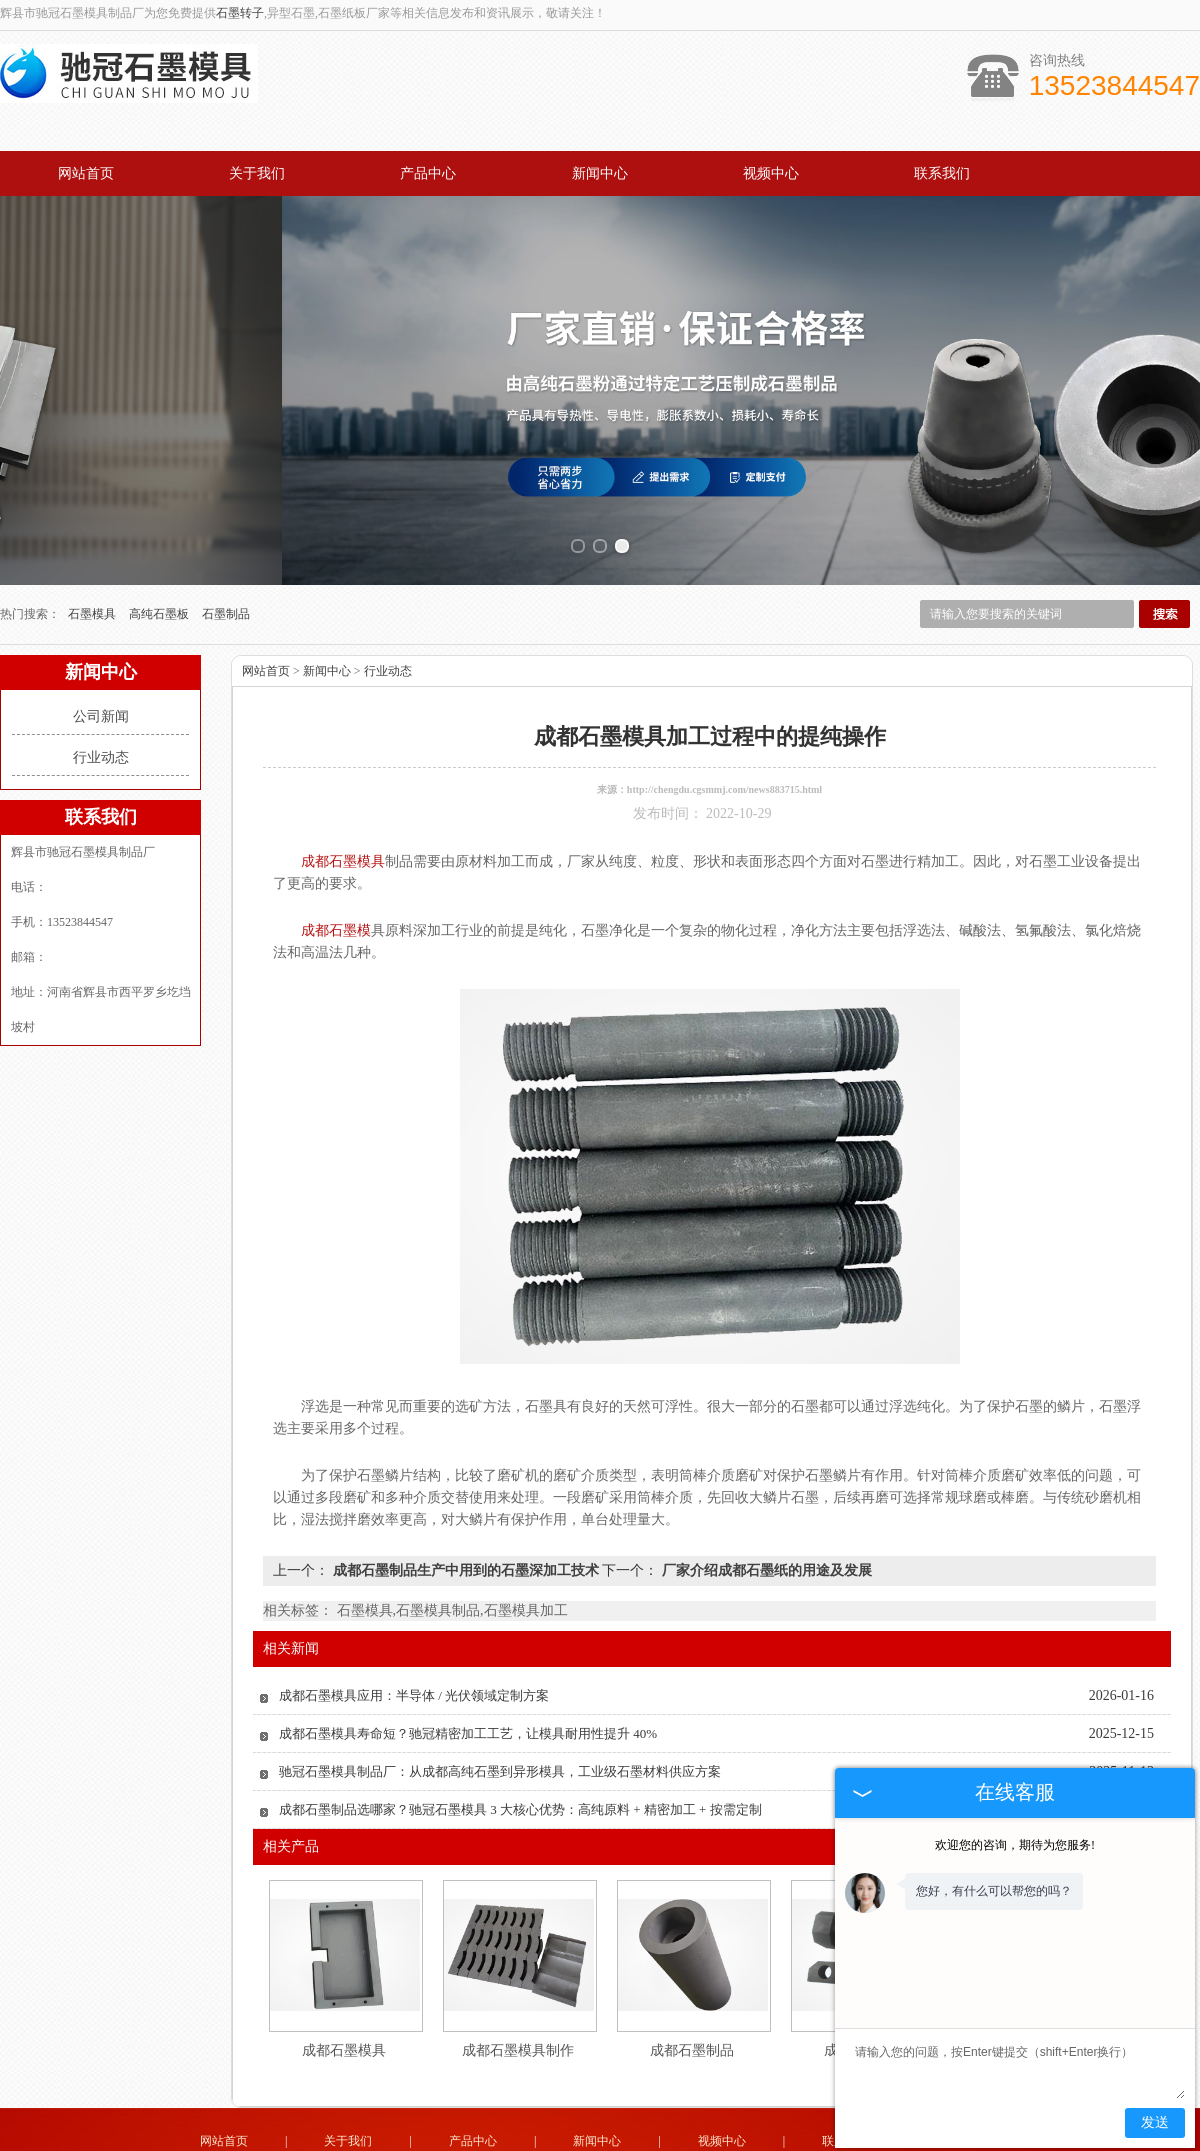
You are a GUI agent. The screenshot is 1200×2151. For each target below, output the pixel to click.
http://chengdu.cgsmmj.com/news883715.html (724, 738)
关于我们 (257, 173)
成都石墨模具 (344, 1999)
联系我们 (942, 173)
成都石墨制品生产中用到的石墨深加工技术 (465, 1519)
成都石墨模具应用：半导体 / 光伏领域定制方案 (414, 1644)
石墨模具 (93, 563)
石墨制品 (226, 563)
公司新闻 (101, 665)
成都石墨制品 (692, 1999)
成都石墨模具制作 (518, 1999)
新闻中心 (600, 173)
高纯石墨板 (160, 563)
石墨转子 (240, 13)
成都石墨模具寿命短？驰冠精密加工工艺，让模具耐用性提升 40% (468, 1682)
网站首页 (86, 173)
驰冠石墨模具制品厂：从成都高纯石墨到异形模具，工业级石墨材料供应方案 (500, 1720)
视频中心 (771, 173)
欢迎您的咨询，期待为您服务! (1015, 1845)
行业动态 (101, 706)
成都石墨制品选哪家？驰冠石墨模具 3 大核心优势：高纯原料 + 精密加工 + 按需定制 (520, 1758)
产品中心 (428, 173)
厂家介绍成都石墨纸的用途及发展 (765, 1519)
